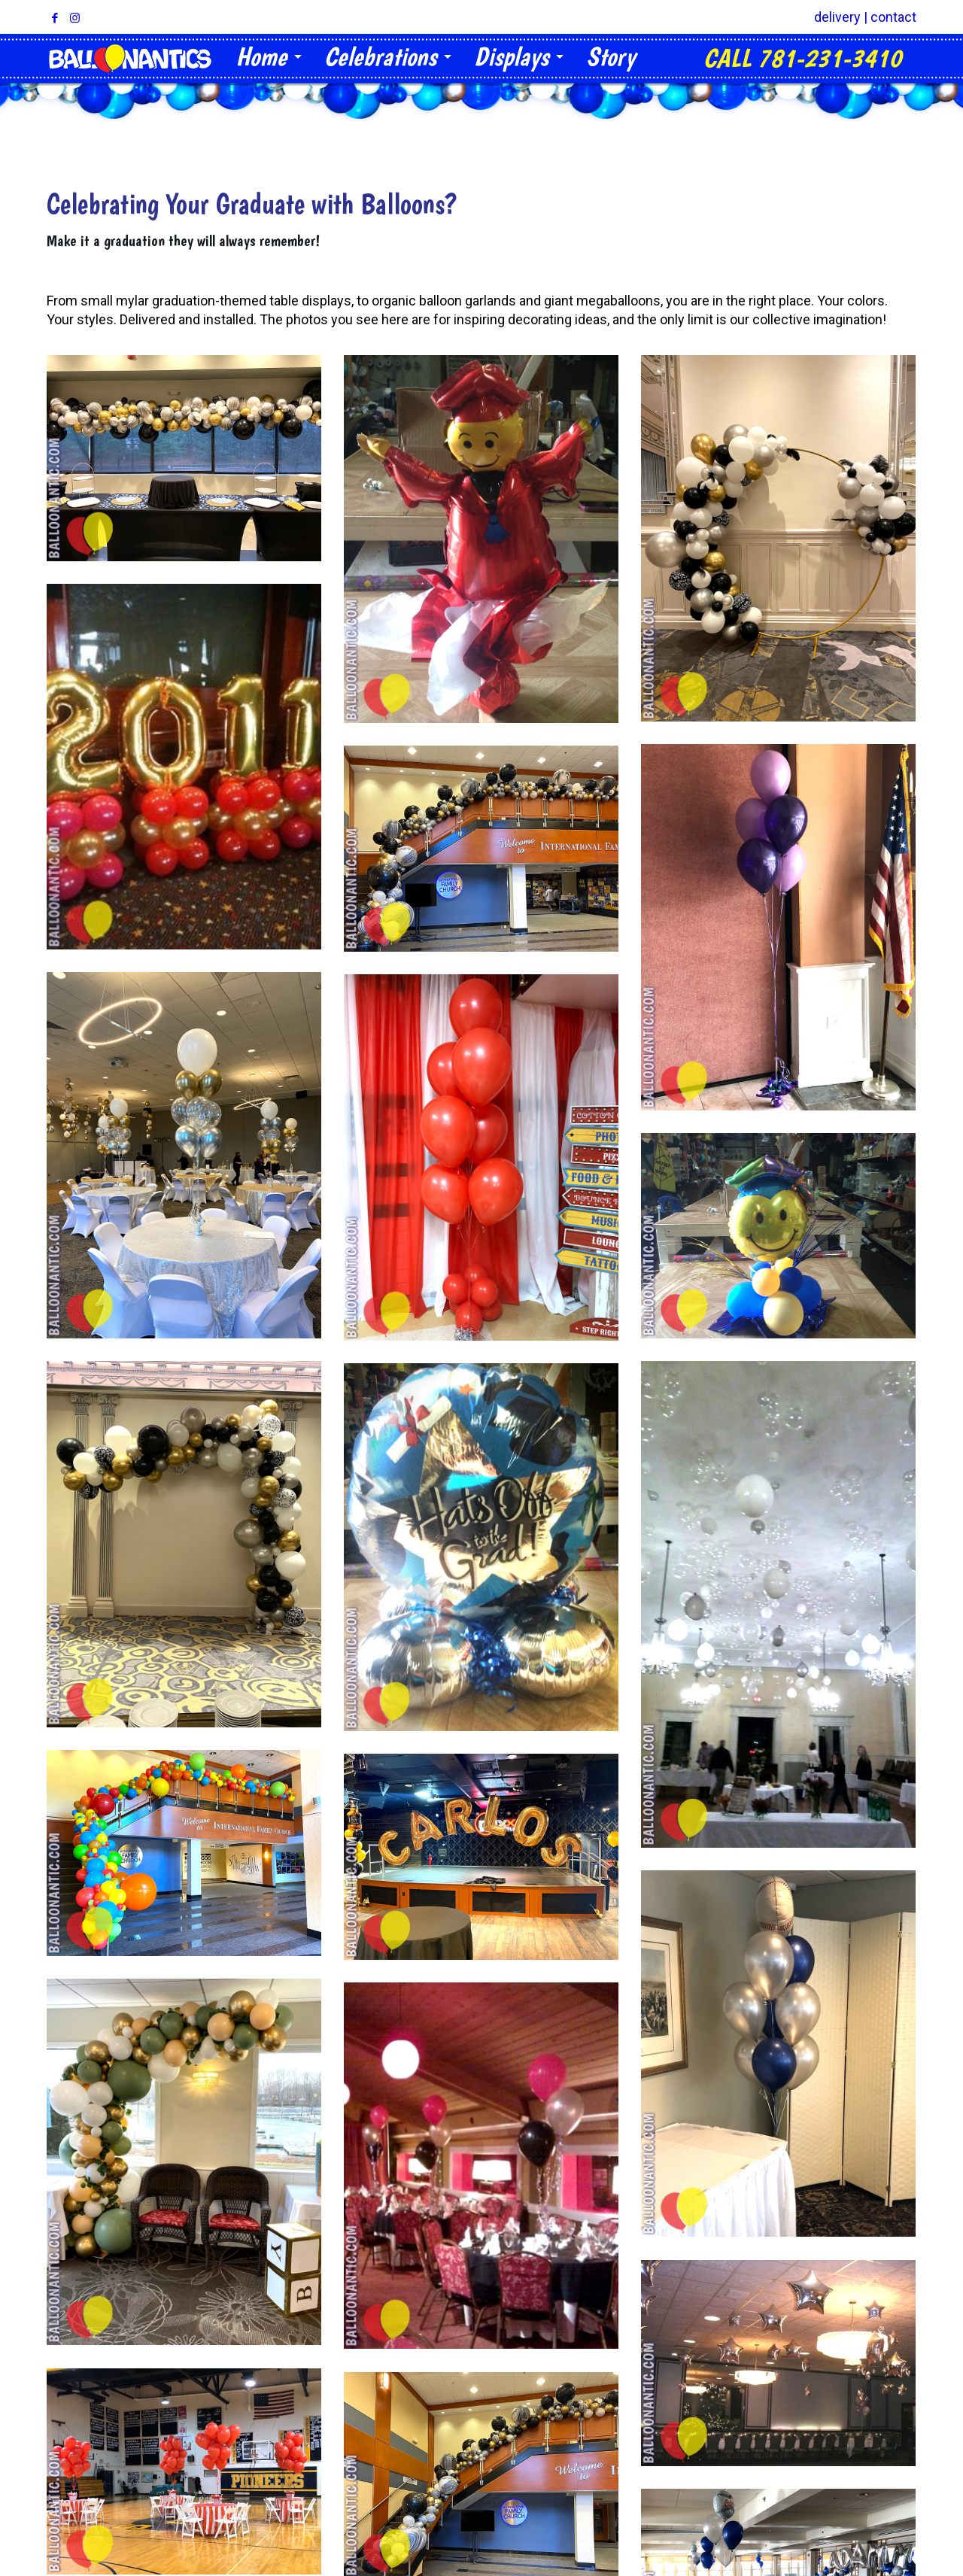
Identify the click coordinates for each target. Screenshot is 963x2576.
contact (893, 17)
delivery (837, 17)
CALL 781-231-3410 (802, 58)
